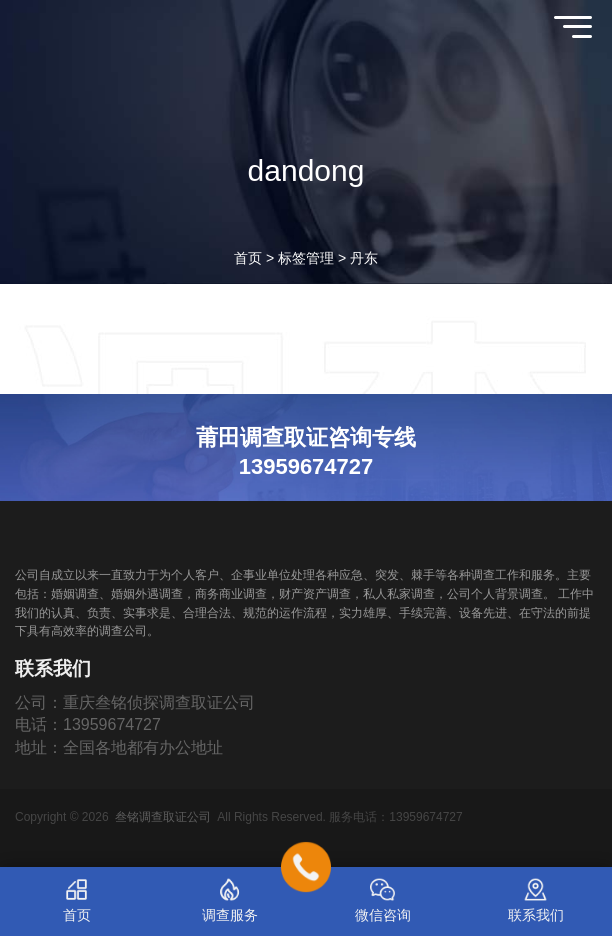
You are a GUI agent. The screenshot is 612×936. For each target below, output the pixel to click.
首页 (248, 258)
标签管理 (306, 258)
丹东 (364, 258)
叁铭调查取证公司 (163, 817)
